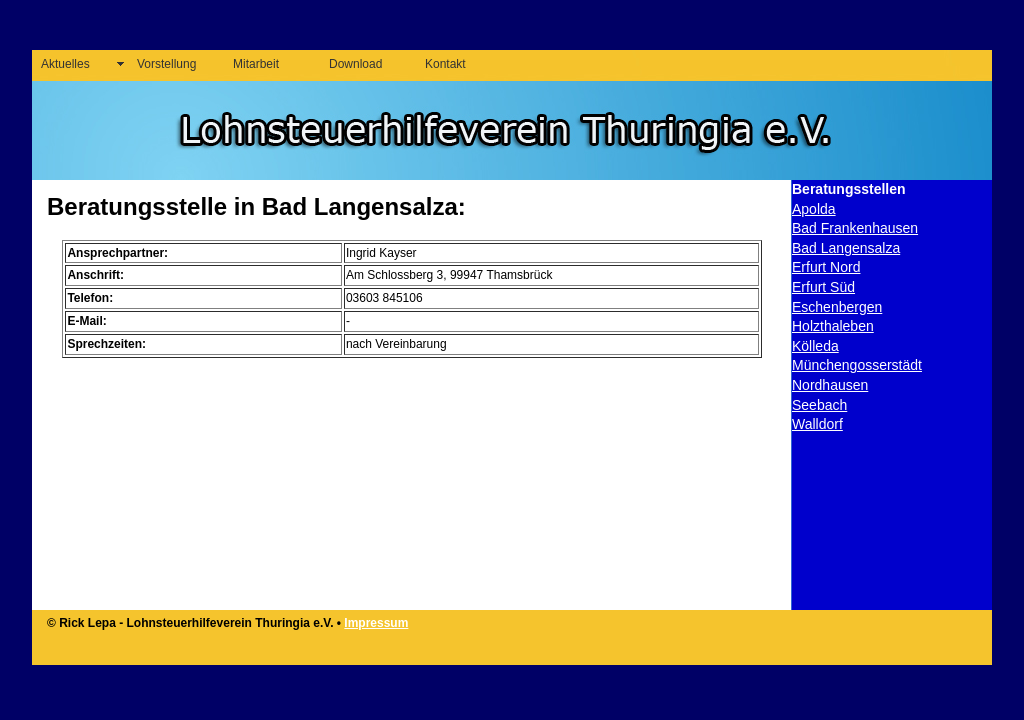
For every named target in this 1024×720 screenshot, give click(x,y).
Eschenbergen (837, 307)
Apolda (814, 209)
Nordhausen (830, 385)
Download (355, 64)
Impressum (376, 623)
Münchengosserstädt (857, 365)
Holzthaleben (833, 326)
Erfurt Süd (823, 287)
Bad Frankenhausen (855, 228)
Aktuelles (65, 64)
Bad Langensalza (846, 248)
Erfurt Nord (826, 267)
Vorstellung (166, 64)
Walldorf (817, 424)
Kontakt (445, 64)
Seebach (819, 405)
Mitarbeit (256, 64)
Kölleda (815, 346)
